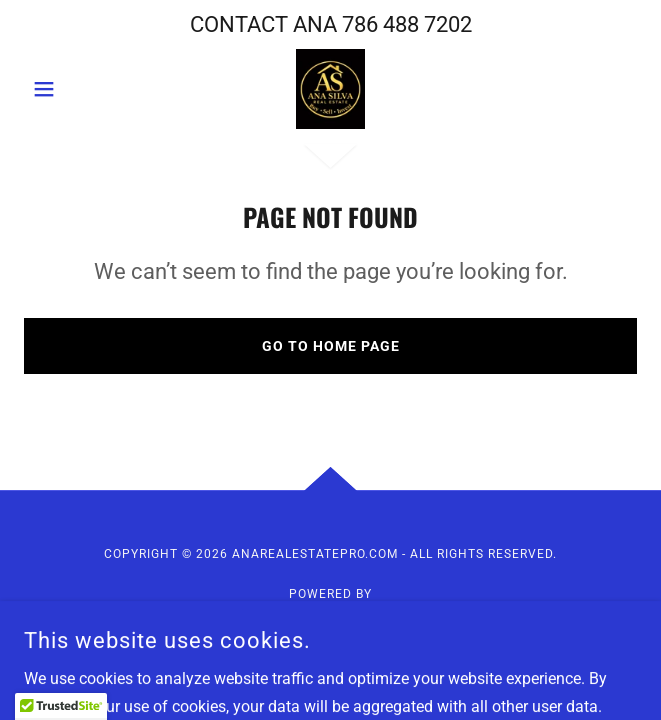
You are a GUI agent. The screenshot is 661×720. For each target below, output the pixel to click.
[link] (330, 89)
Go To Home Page (331, 346)
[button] (70, 89)
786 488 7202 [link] (407, 24)
